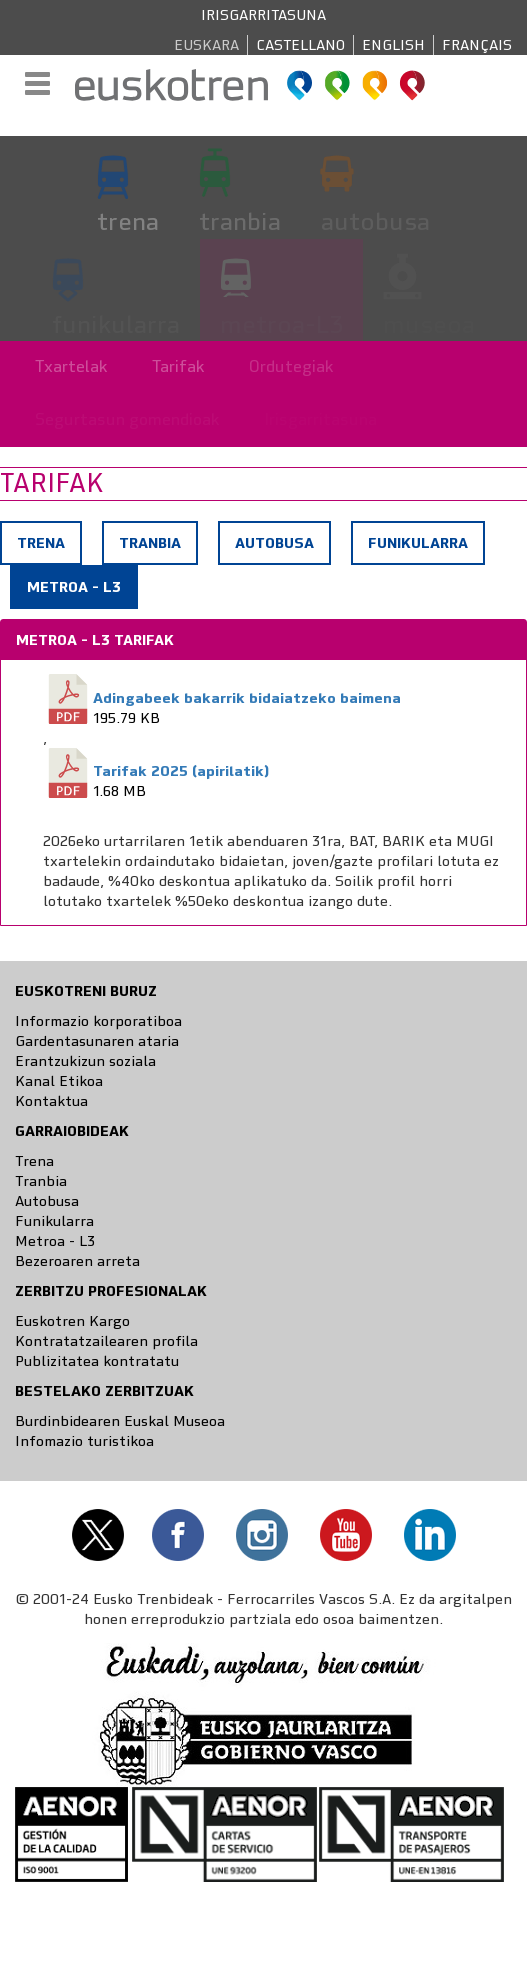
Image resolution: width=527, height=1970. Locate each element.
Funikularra (418, 543)
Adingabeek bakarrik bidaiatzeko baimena (247, 698)
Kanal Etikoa (59, 1081)
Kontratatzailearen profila (106, 1341)
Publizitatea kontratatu (97, 1361)
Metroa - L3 (81, 592)
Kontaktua (51, 1101)
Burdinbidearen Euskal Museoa (120, 1421)
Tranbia (150, 543)
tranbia (240, 221)
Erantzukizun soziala (85, 1061)
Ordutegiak (291, 366)
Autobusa (274, 543)
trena (128, 221)
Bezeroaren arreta (77, 1261)
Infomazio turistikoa (84, 1441)
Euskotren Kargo (72, 1321)
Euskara (206, 45)
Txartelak (71, 366)
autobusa (375, 221)
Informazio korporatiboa (98, 1021)
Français (477, 45)
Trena (41, 543)
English (393, 45)
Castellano (300, 45)
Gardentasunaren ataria (97, 1041)
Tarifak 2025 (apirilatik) (181, 771)
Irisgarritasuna (263, 15)
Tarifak (178, 366)
